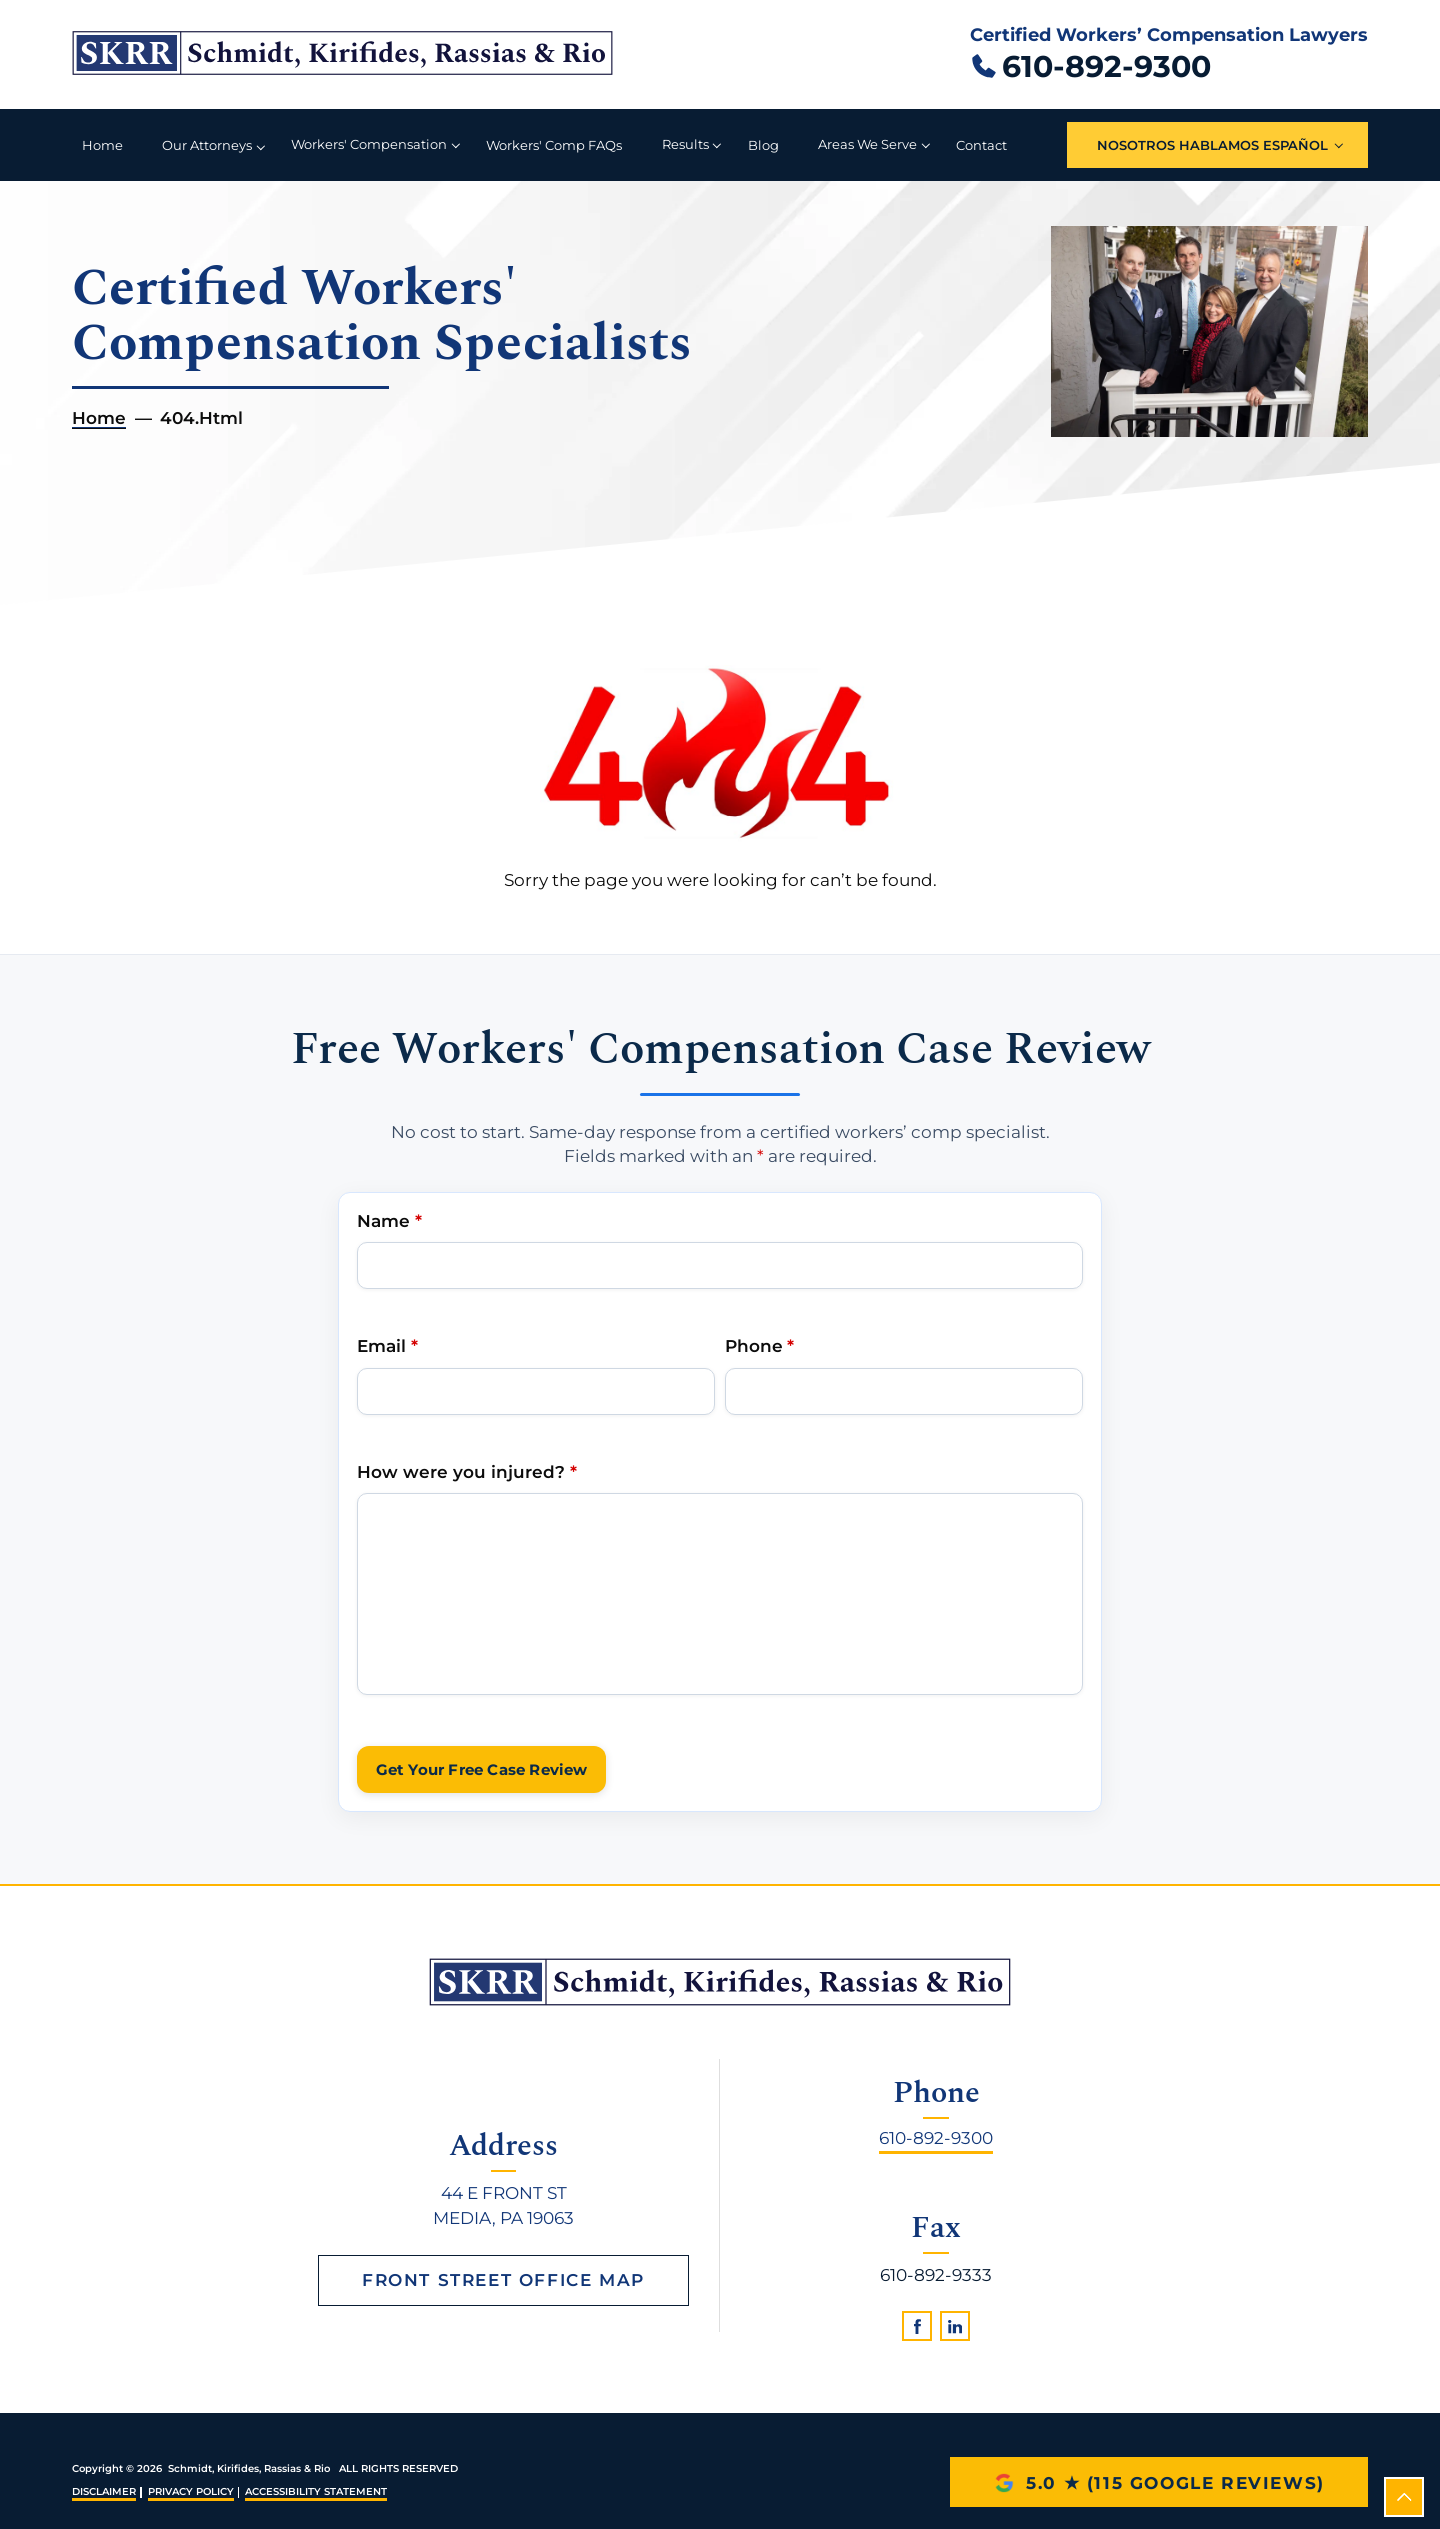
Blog (763, 145)
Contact (981, 145)
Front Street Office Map (503, 2280)
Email (387, 1346)
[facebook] (917, 2326)
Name (389, 1220)
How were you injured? (466, 1471)
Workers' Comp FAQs (554, 145)
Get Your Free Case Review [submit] (482, 1769)
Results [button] (685, 144)
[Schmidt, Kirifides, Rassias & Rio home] (342, 55)
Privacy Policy (191, 2491)
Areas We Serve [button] (867, 144)
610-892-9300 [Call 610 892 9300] (1106, 66)
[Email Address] (536, 1390)
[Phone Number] (904, 1390)
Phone (759, 1346)
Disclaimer (104, 2491)
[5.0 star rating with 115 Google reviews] (1159, 2482)
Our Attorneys (207, 145)
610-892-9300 (936, 2138)
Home (102, 145)
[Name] (719, 1265)
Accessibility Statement (316, 2491)
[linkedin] (955, 2326)
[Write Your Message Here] (719, 1594)
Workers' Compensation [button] (369, 144)
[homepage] (720, 1982)
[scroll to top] (1404, 2497)
